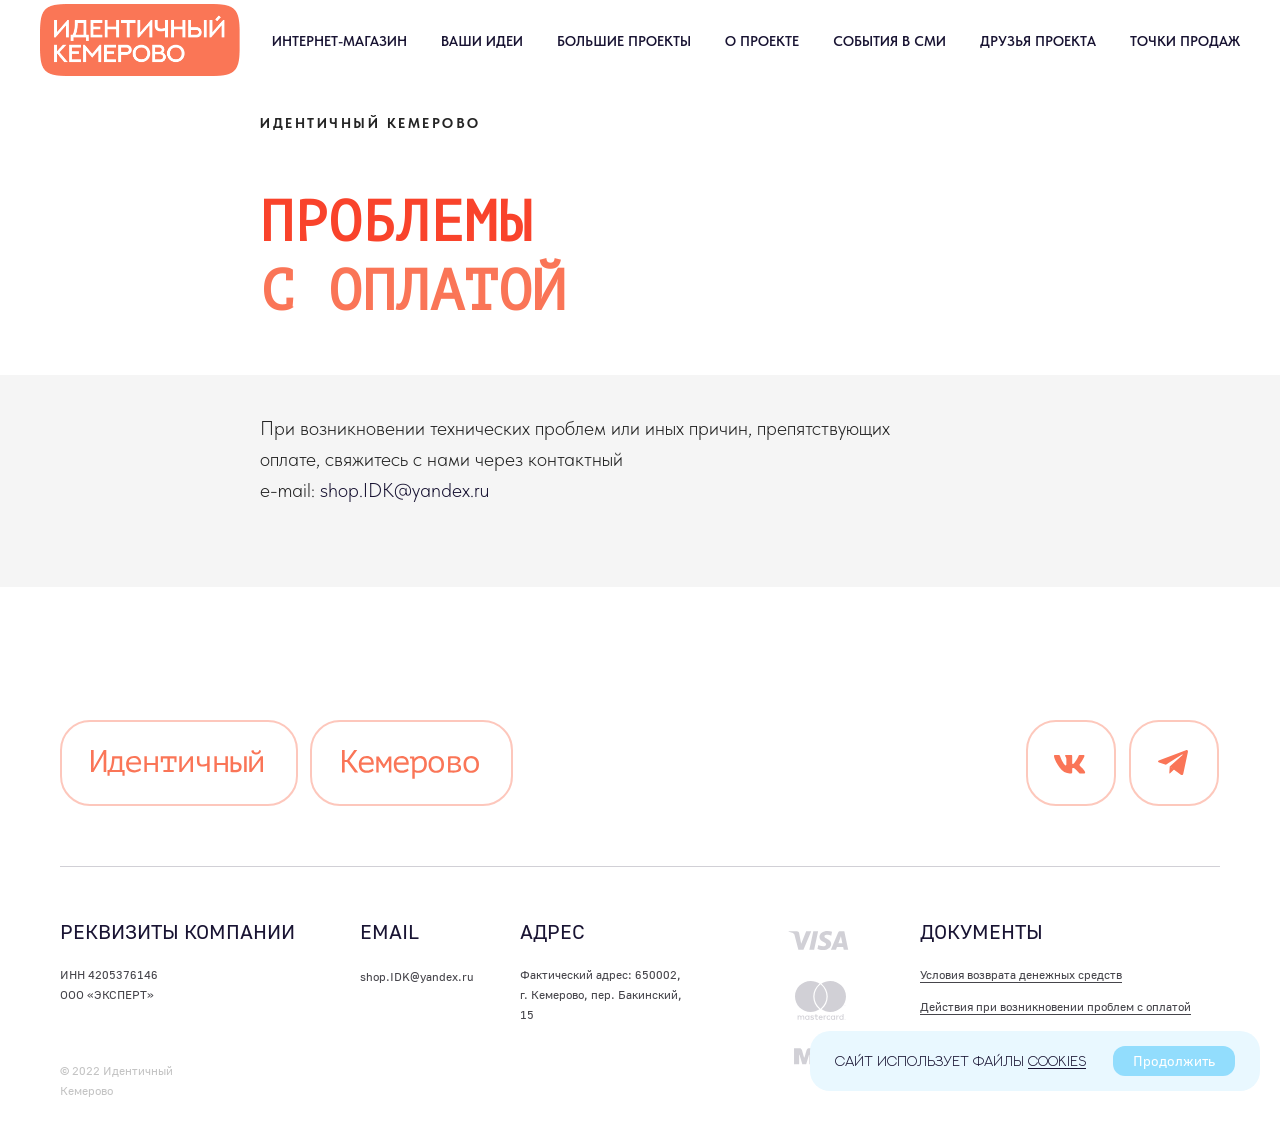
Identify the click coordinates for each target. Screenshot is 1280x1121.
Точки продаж (1185, 41)
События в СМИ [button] (889, 41)
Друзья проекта (1038, 41)
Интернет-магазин (339, 41)
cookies (1057, 1060)
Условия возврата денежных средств (1021, 974)
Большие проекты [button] (624, 41)
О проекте (762, 41)
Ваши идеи (482, 41)
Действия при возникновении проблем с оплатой (1055, 1006)
